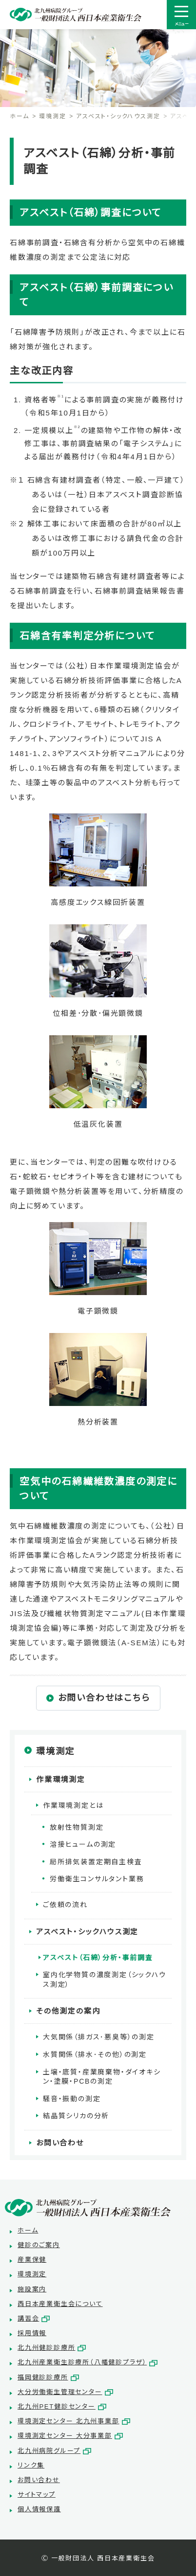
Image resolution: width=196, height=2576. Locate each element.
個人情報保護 (39, 2509)
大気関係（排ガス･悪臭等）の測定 (99, 2037)
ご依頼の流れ (65, 1905)
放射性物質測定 (77, 1827)
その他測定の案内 (68, 2011)
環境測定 (52, 116)
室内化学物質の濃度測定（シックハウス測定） (104, 1979)
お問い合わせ (60, 2143)
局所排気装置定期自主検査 (96, 1862)
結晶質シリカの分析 (76, 2116)
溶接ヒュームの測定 (83, 1844)
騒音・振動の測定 (71, 2099)
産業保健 (32, 2259)
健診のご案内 (39, 2245)
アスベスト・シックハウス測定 (118, 116)
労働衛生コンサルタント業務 (97, 1879)
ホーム (19, 116)
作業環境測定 (60, 1779)
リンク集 (31, 2465)
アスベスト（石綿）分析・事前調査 (98, 1958)
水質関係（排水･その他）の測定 (95, 2054)
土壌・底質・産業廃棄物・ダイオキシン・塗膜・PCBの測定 (102, 2077)
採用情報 (32, 2333)
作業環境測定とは (73, 1805)
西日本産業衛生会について (60, 2303)
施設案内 (32, 2289)
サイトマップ (37, 2494)
